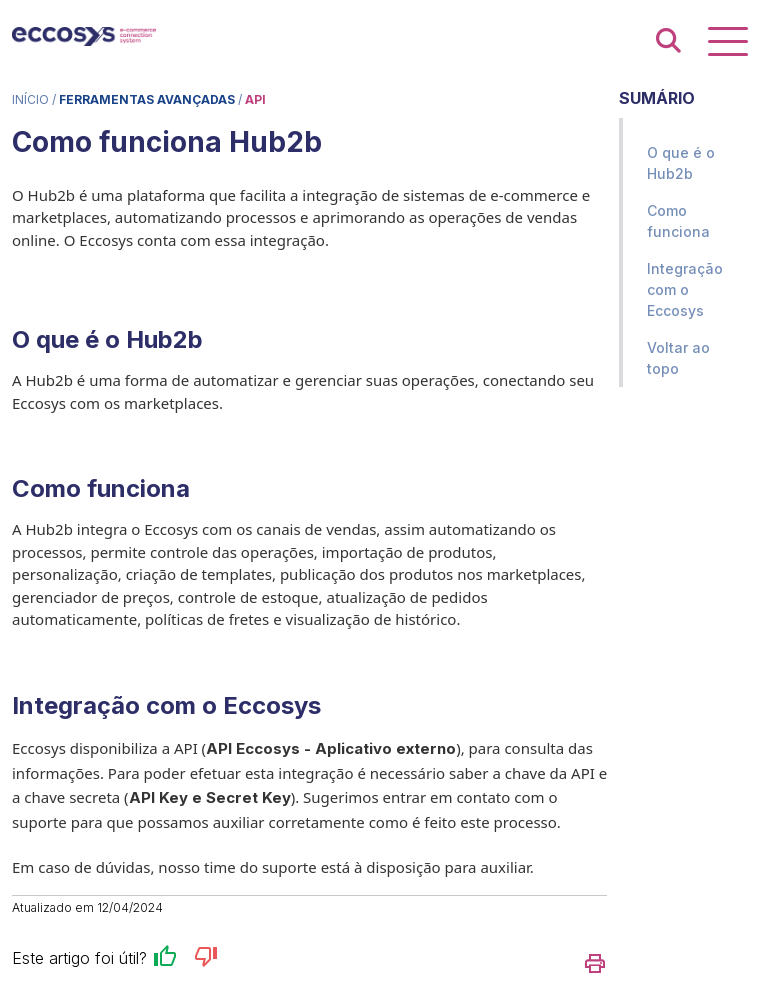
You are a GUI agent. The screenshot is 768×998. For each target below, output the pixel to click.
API (255, 99)
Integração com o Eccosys (685, 289)
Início (30, 99)
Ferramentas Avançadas (147, 99)
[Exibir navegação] (728, 41)
